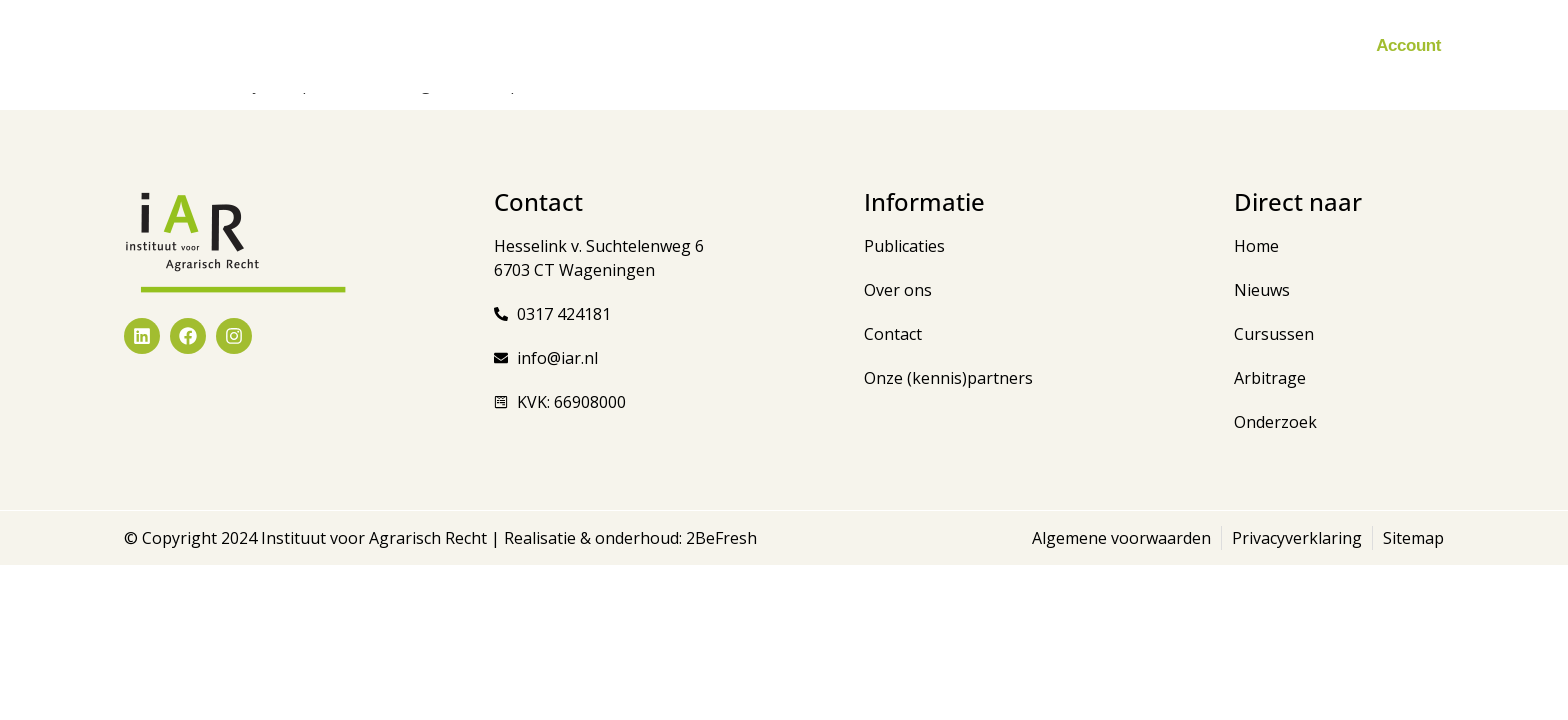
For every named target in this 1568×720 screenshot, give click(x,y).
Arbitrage (864, 46)
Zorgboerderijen (994, 46)
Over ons (1231, 46)
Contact (1323, 45)
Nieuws (532, 46)
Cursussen (635, 46)
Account (1408, 45)
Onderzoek (1125, 45)
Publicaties (753, 46)
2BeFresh (719, 538)
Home (451, 45)
